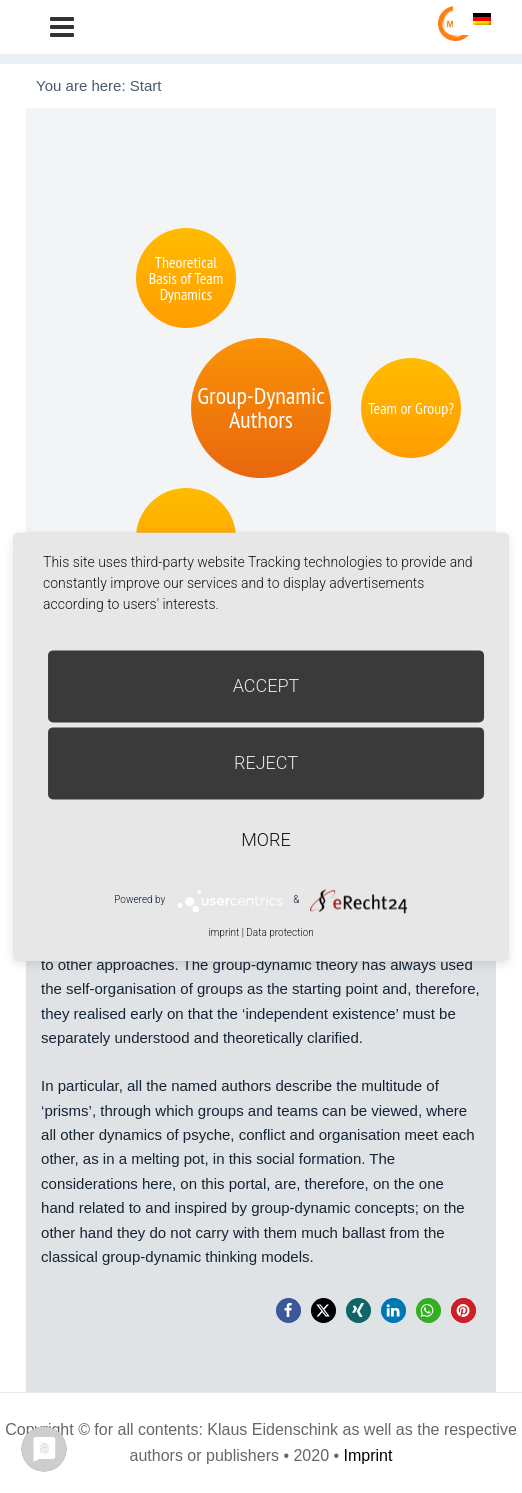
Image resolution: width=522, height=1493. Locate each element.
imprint (223, 932)
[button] (288, 1310)
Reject (266, 762)
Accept (266, 685)
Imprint (368, 1455)
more (265, 839)
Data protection (279, 932)
